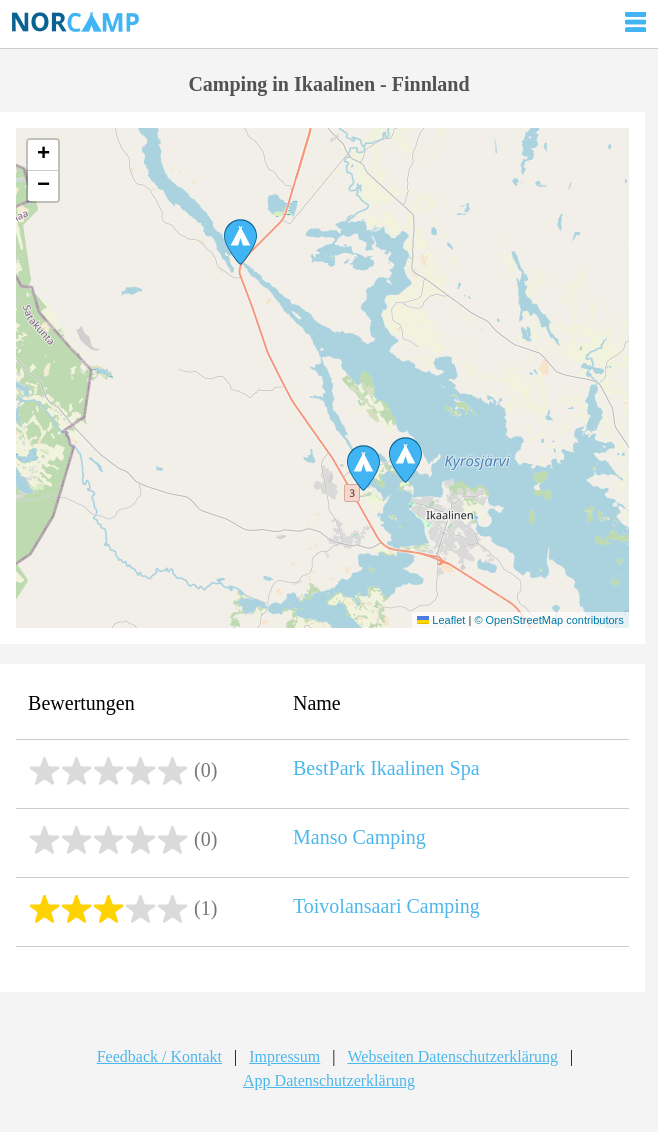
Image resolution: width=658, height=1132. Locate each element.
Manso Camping (359, 837)
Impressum (284, 1056)
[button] (363, 468)
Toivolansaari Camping (386, 906)
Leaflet (441, 620)
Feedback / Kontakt (159, 1056)
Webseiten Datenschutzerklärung (452, 1056)
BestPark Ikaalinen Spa (386, 768)
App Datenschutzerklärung (329, 1080)
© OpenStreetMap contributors (548, 620)
